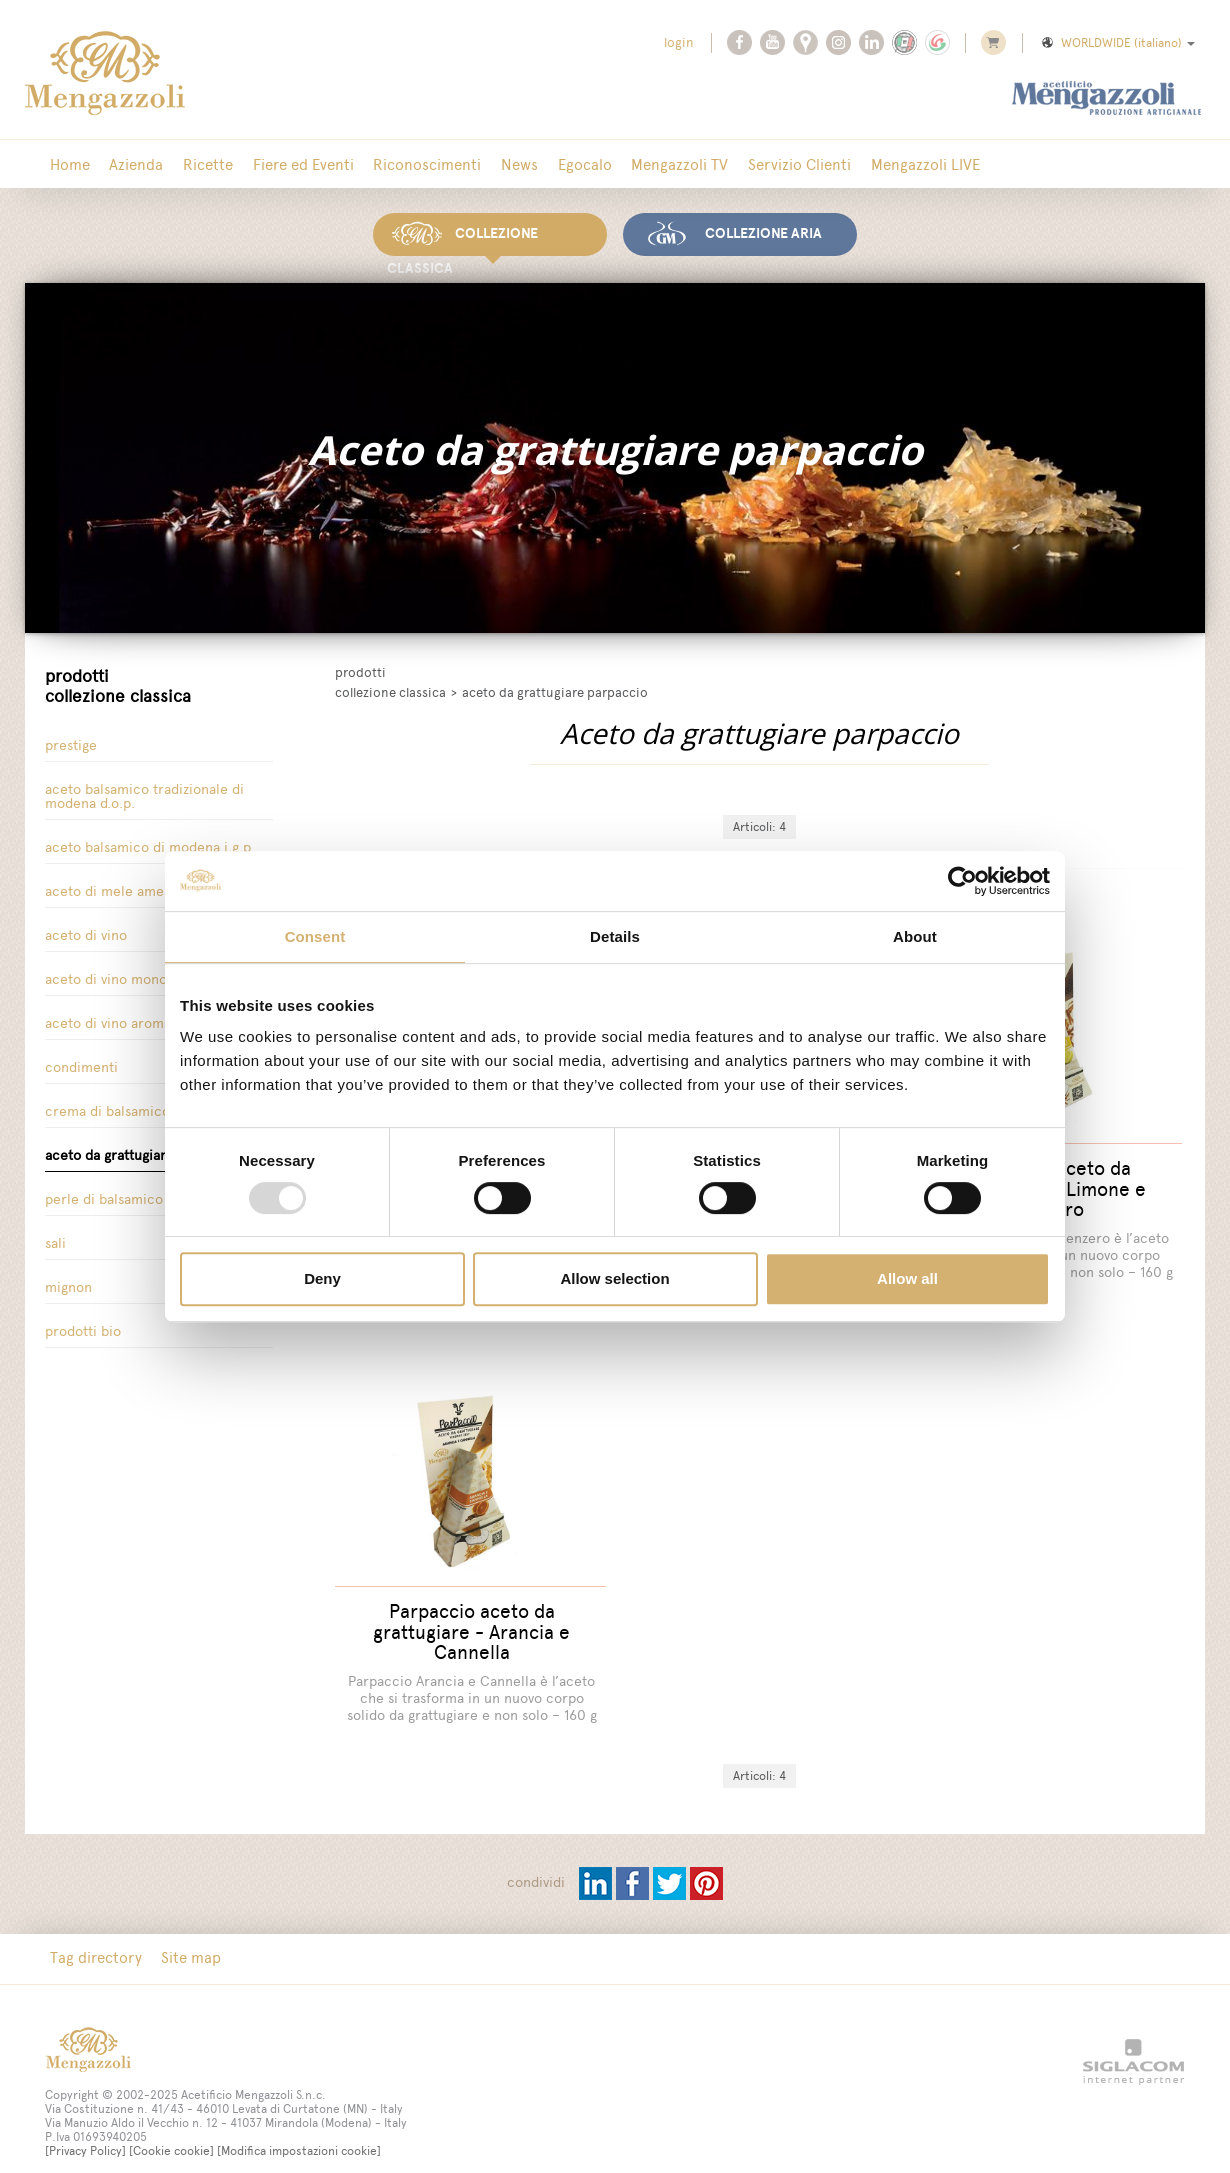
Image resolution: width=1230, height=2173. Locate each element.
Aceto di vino (86, 931)
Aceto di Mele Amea (108, 887)
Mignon (68, 1283)
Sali (55, 1239)
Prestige (71, 741)
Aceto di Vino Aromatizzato (128, 1019)
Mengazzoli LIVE (890, 164)
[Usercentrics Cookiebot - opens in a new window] (962, 881)
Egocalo (561, 164)
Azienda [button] (131, 164)
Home (68, 164)
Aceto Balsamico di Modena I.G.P (148, 843)
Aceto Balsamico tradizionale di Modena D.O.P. (144, 792)
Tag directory (94, 1933)
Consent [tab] (315, 936)
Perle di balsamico (104, 1195)
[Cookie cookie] (171, 2126)
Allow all (907, 1278)
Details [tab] (615, 936)
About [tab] (915, 936)
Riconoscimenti (411, 164)
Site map (186, 1933)
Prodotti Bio (83, 1327)
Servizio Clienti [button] (768, 164)
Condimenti (81, 1063)
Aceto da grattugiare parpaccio (143, 1151)
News (499, 164)
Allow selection (614, 1278)
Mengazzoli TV (652, 164)
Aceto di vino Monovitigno (127, 975)
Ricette (199, 164)
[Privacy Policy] (85, 2126)
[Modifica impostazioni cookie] (299, 2126)
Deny (322, 1278)
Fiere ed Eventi (290, 164)
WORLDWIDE (1117, 43)
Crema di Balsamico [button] (107, 1107)
